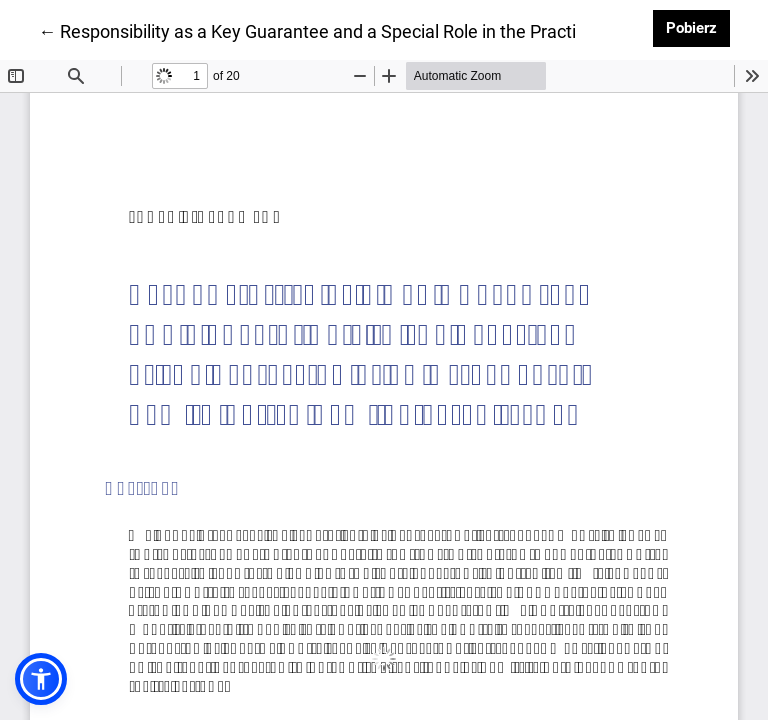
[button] (41, 679)
